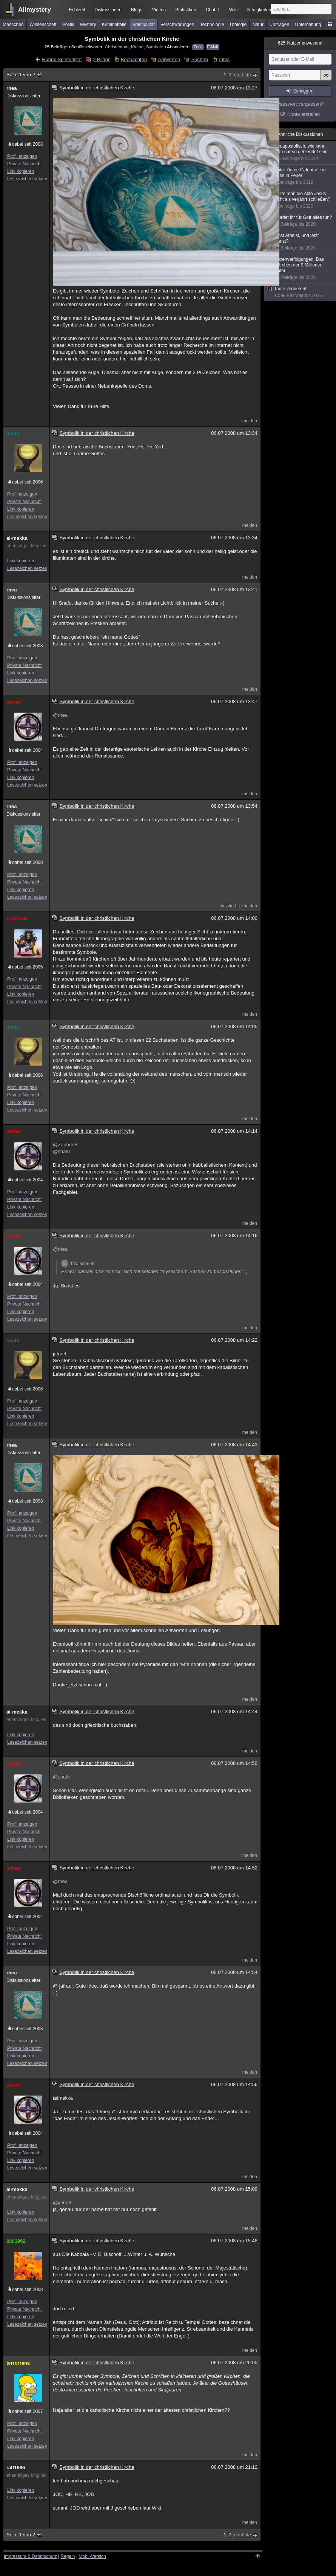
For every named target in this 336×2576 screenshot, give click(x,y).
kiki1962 (16, 2241)
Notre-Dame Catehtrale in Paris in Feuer (300, 176)
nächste (242, 74)
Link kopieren (20, 171)
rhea (11, 88)
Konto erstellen (303, 114)
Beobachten (134, 59)
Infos (224, 59)
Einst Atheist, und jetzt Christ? (300, 242)
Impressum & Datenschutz (30, 2556)
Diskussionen (107, 9)
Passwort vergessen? (300, 104)
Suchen (199, 59)
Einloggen (303, 91)
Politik (68, 24)
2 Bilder (101, 59)
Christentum (117, 46)
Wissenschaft (42, 24)
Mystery (88, 24)
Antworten (169, 59)
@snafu (61, 1151)
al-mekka (17, 538)
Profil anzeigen (22, 156)
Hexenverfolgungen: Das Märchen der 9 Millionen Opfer (300, 268)
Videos (159, 9)
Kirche (137, 46)
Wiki (233, 9)
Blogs (136, 9)
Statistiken (185, 9)
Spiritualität (143, 24)
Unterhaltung (308, 24)
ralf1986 (15, 2467)
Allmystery (34, 9)
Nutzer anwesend (300, 43)
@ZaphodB (65, 1144)
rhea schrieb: (78, 1263)
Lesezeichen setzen (27, 179)
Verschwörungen (177, 24)
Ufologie (238, 24)
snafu (13, 433)
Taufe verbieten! (300, 292)
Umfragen (280, 24)
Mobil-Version (92, 2556)
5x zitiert (227, 905)
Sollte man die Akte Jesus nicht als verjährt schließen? (300, 200)
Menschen (13, 24)
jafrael (13, 702)
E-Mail (212, 47)
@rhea (60, 715)
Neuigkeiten (259, 9)
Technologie (212, 24)
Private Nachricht (24, 163)
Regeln (68, 2556)
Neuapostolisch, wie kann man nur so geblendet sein (300, 152)
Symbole (154, 46)
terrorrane (18, 2363)
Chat (212, 9)
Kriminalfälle (114, 24)
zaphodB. (17, 918)
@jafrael (62, 2202)
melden (249, 420)
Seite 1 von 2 (24, 74)
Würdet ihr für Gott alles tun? (300, 221)
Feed (198, 47)
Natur (258, 24)
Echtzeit (77, 9)
